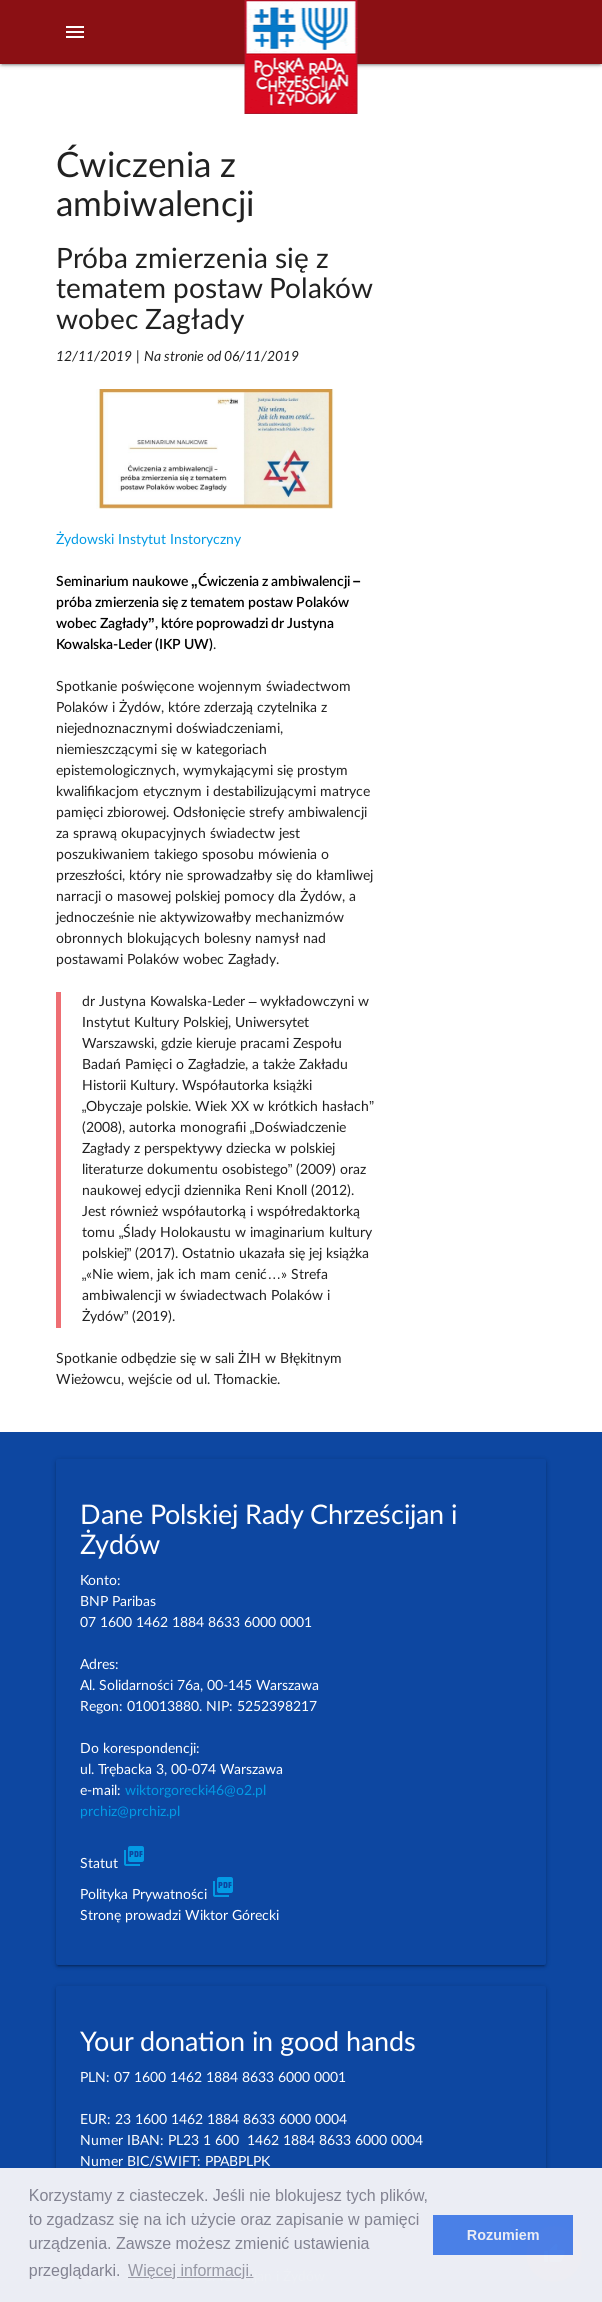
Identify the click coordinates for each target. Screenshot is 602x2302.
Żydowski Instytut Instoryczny (148, 540)
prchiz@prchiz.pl (130, 1812)
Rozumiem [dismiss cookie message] (503, 2235)
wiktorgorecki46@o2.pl (195, 1791)
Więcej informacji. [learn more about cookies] (190, 2270)
